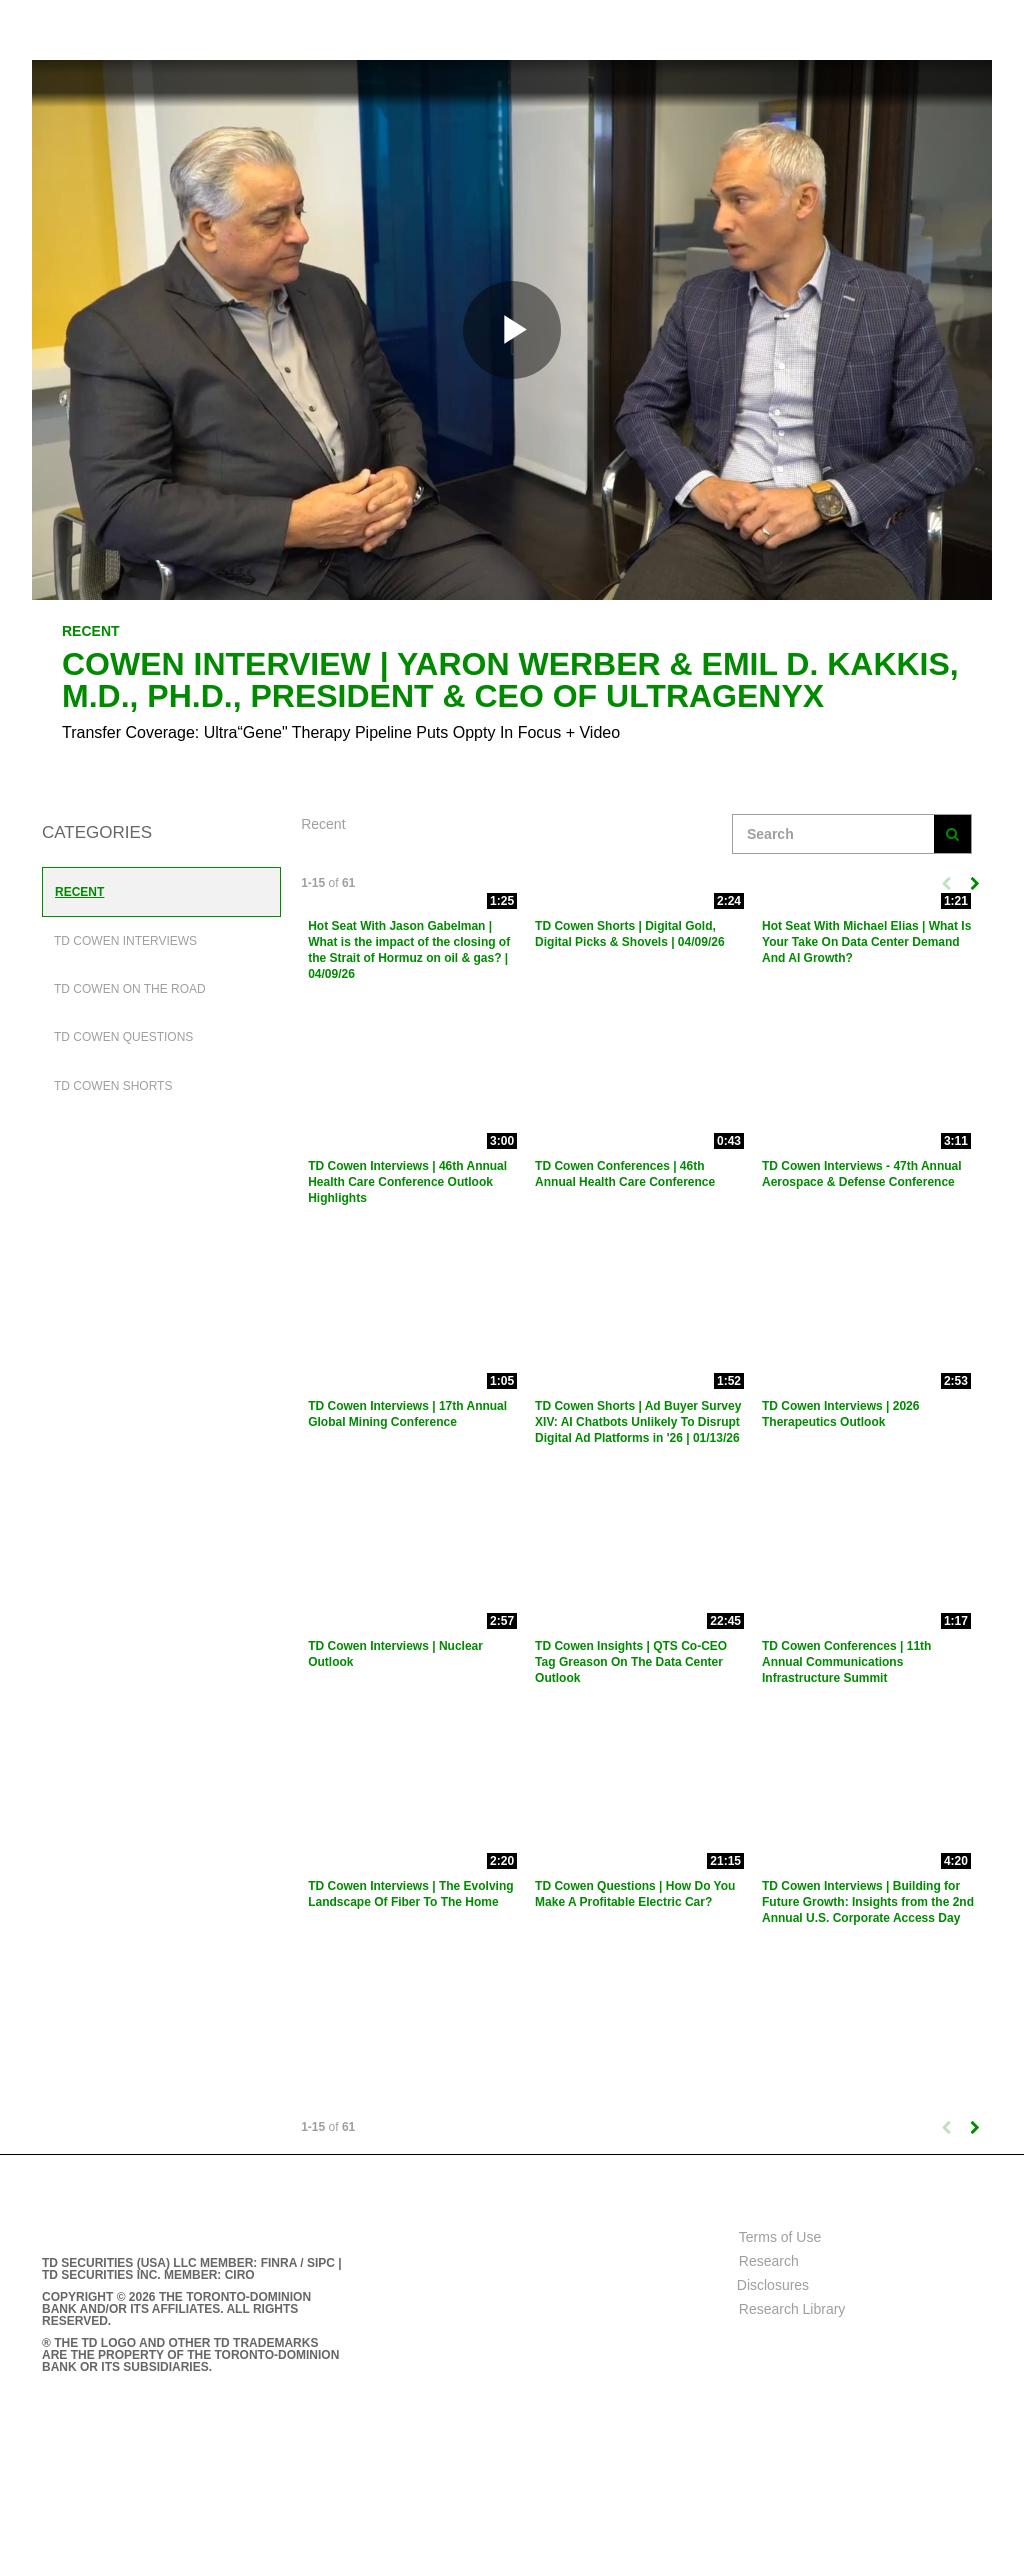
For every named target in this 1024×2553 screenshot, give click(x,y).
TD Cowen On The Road (130, 989)
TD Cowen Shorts (113, 1086)
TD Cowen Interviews (125, 941)
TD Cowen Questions (123, 1037)
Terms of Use (780, 2237)
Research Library (792, 2309)
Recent (79, 892)
